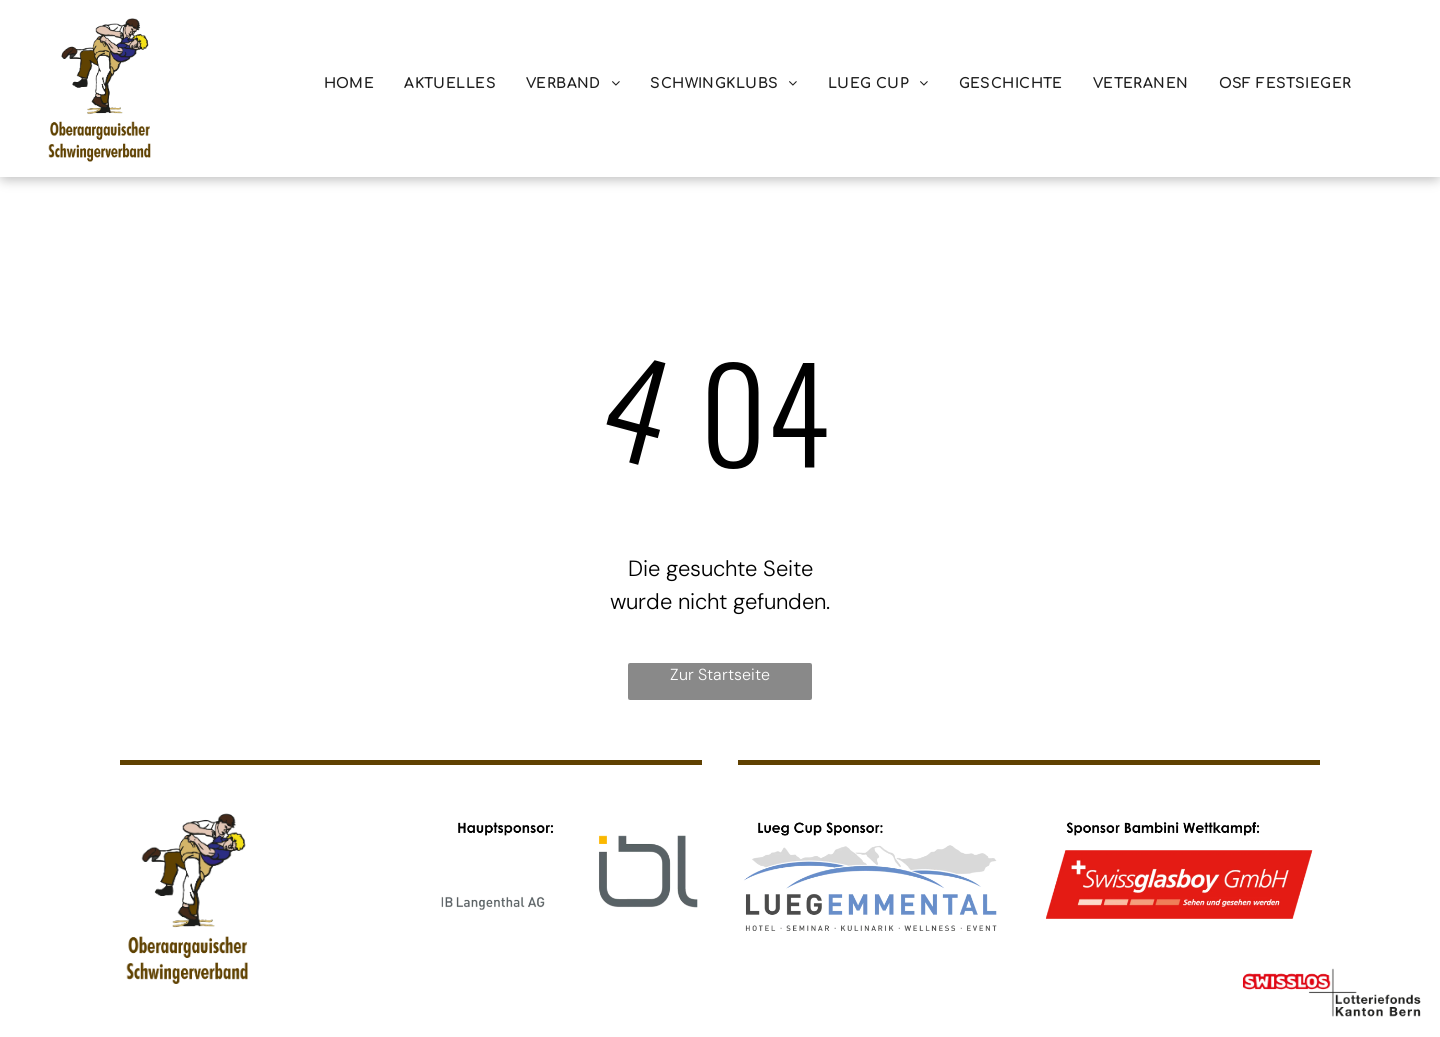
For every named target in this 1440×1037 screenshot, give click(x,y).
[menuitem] (349, 83)
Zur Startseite (720, 674)
